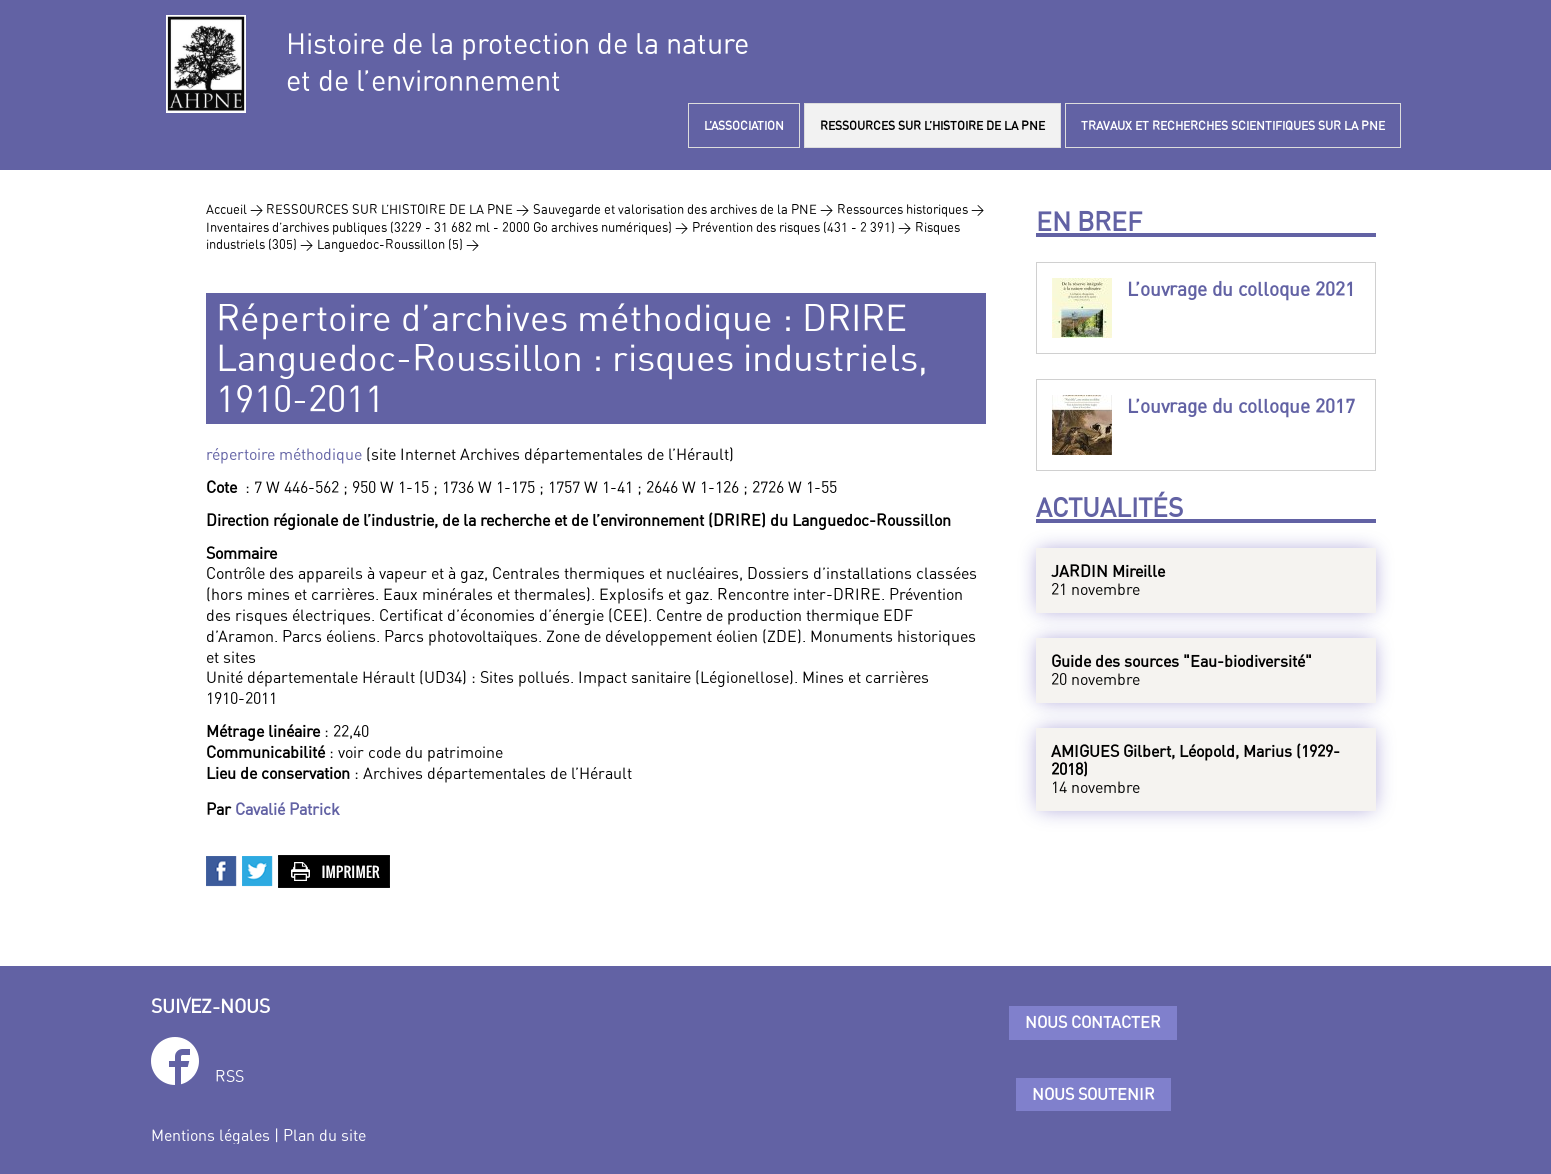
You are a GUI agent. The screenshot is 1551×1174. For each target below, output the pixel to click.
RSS (229, 1076)
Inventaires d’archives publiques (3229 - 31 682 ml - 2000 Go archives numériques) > (447, 227)
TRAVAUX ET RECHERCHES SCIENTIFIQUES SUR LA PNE (1233, 125)
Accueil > (236, 209)
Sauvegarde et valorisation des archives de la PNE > (683, 209)
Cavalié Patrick (287, 809)
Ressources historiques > (910, 209)
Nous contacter (1093, 1022)
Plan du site (324, 1135)
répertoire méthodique (284, 454)
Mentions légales (210, 1135)
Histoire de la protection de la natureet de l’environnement (517, 62)
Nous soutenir (1093, 1094)
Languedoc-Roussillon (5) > (398, 244)
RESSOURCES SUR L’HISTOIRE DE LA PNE (932, 125)
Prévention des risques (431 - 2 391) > (801, 227)
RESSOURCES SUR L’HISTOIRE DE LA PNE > (397, 209)
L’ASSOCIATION (744, 125)
